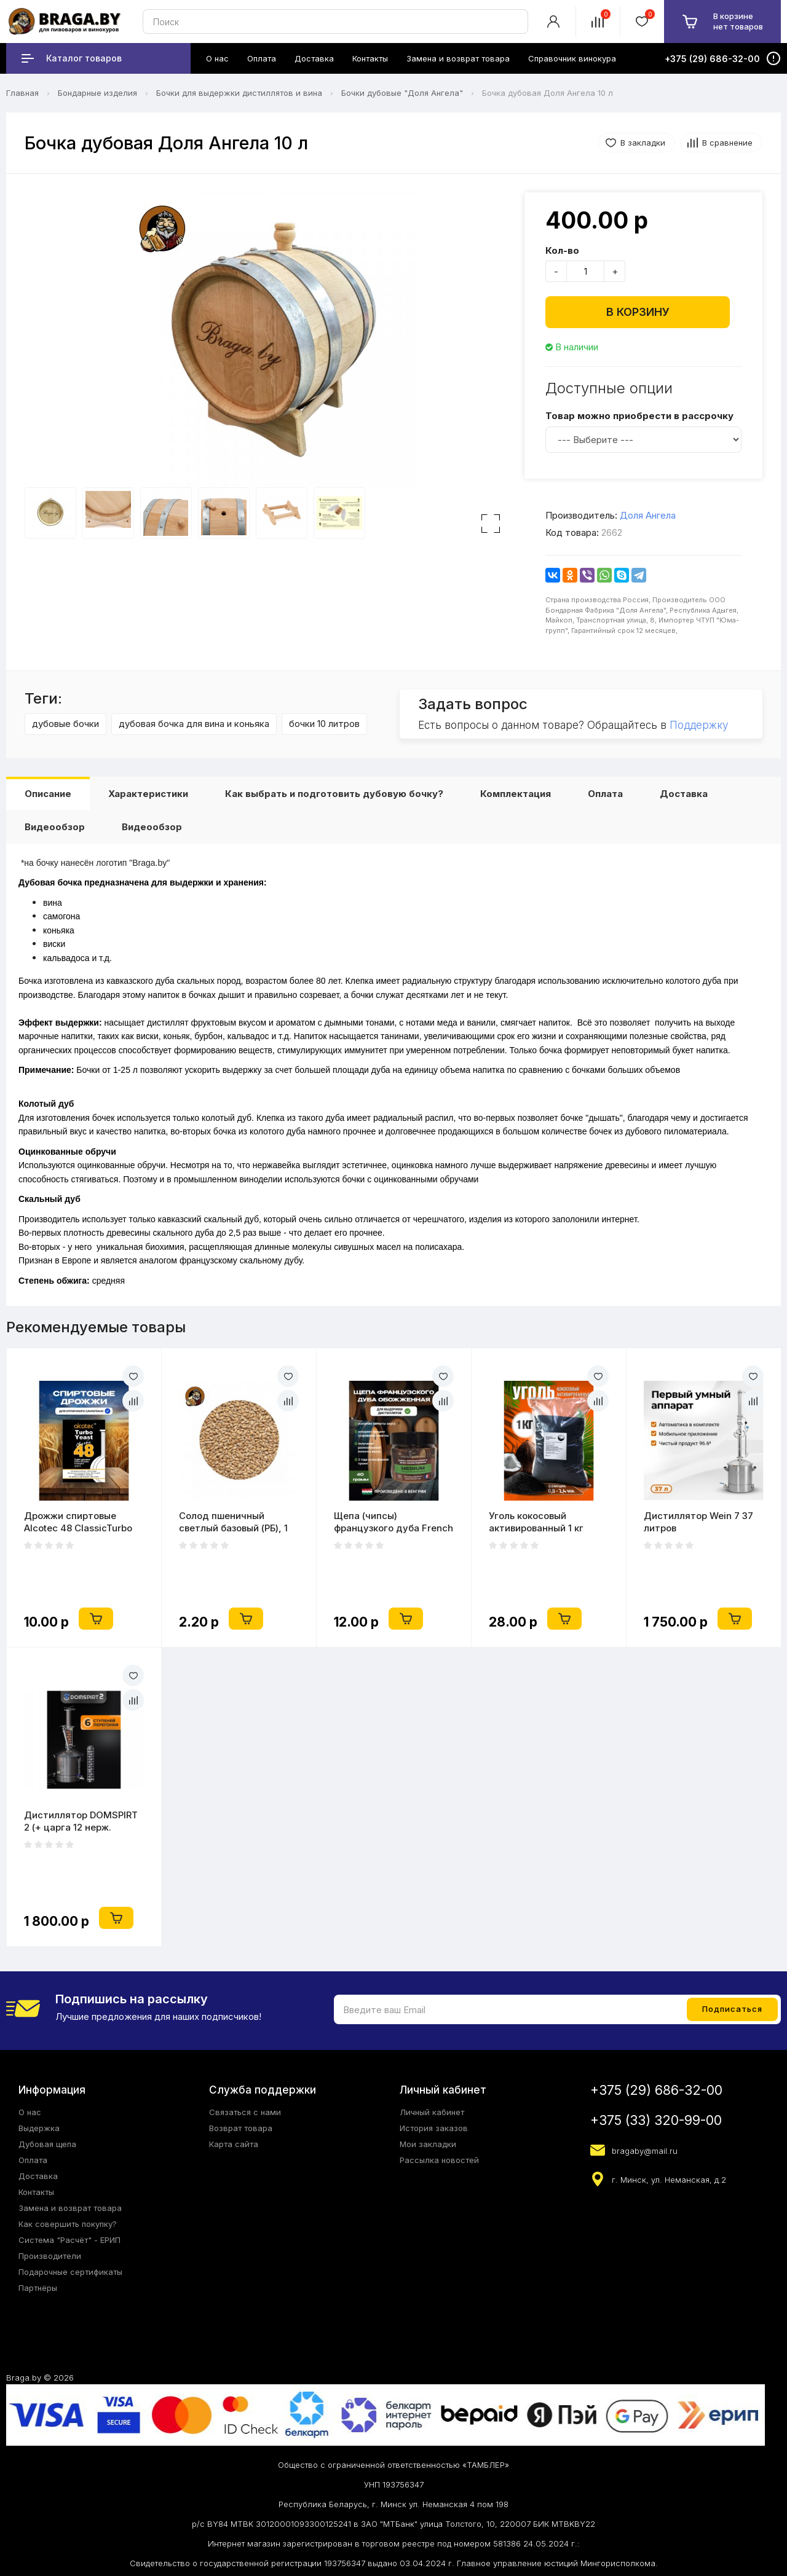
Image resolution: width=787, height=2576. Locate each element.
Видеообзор (55, 827)
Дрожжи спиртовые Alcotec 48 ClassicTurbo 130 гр (78, 1522)
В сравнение (727, 142)
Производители (49, 2256)
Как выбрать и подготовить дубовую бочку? (334, 793)
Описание (48, 793)
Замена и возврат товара (70, 2208)
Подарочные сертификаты (70, 2272)
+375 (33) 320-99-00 (656, 2120)
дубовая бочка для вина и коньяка (194, 723)
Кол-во (562, 250)
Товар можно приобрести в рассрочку (639, 416)
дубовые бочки (65, 723)
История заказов (434, 2128)
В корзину (638, 311)
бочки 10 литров (324, 723)
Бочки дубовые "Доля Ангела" (402, 93)
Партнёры (37, 2287)
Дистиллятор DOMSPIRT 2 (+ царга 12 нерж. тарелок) (81, 1821)
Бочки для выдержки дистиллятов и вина (239, 93)
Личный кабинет (432, 2112)
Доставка (684, 793)
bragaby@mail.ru (645, 2151)
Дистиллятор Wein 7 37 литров (698, 1522)
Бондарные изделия (97, 93)
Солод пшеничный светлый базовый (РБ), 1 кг (233, 1522)
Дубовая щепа (47, 2144)
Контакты (36, 2192)
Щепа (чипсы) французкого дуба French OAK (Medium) (393, 1522)
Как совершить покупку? (67, 2224)
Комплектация (515, 793)
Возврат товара (240, 2128)
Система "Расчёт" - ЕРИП (69, 2240)
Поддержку (699, 725)
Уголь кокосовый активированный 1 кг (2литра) (536, 1522)
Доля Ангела (648, 515)
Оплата (605, 793)
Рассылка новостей (439, 2160)
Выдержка (39, 2128)
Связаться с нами (245, 2112)
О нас (29, 2112)
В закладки (642, 142)
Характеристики (148, 793)
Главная (22, 93)
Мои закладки (428, 2144)
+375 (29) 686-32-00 (656, 2090)
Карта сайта (233, 2144)
